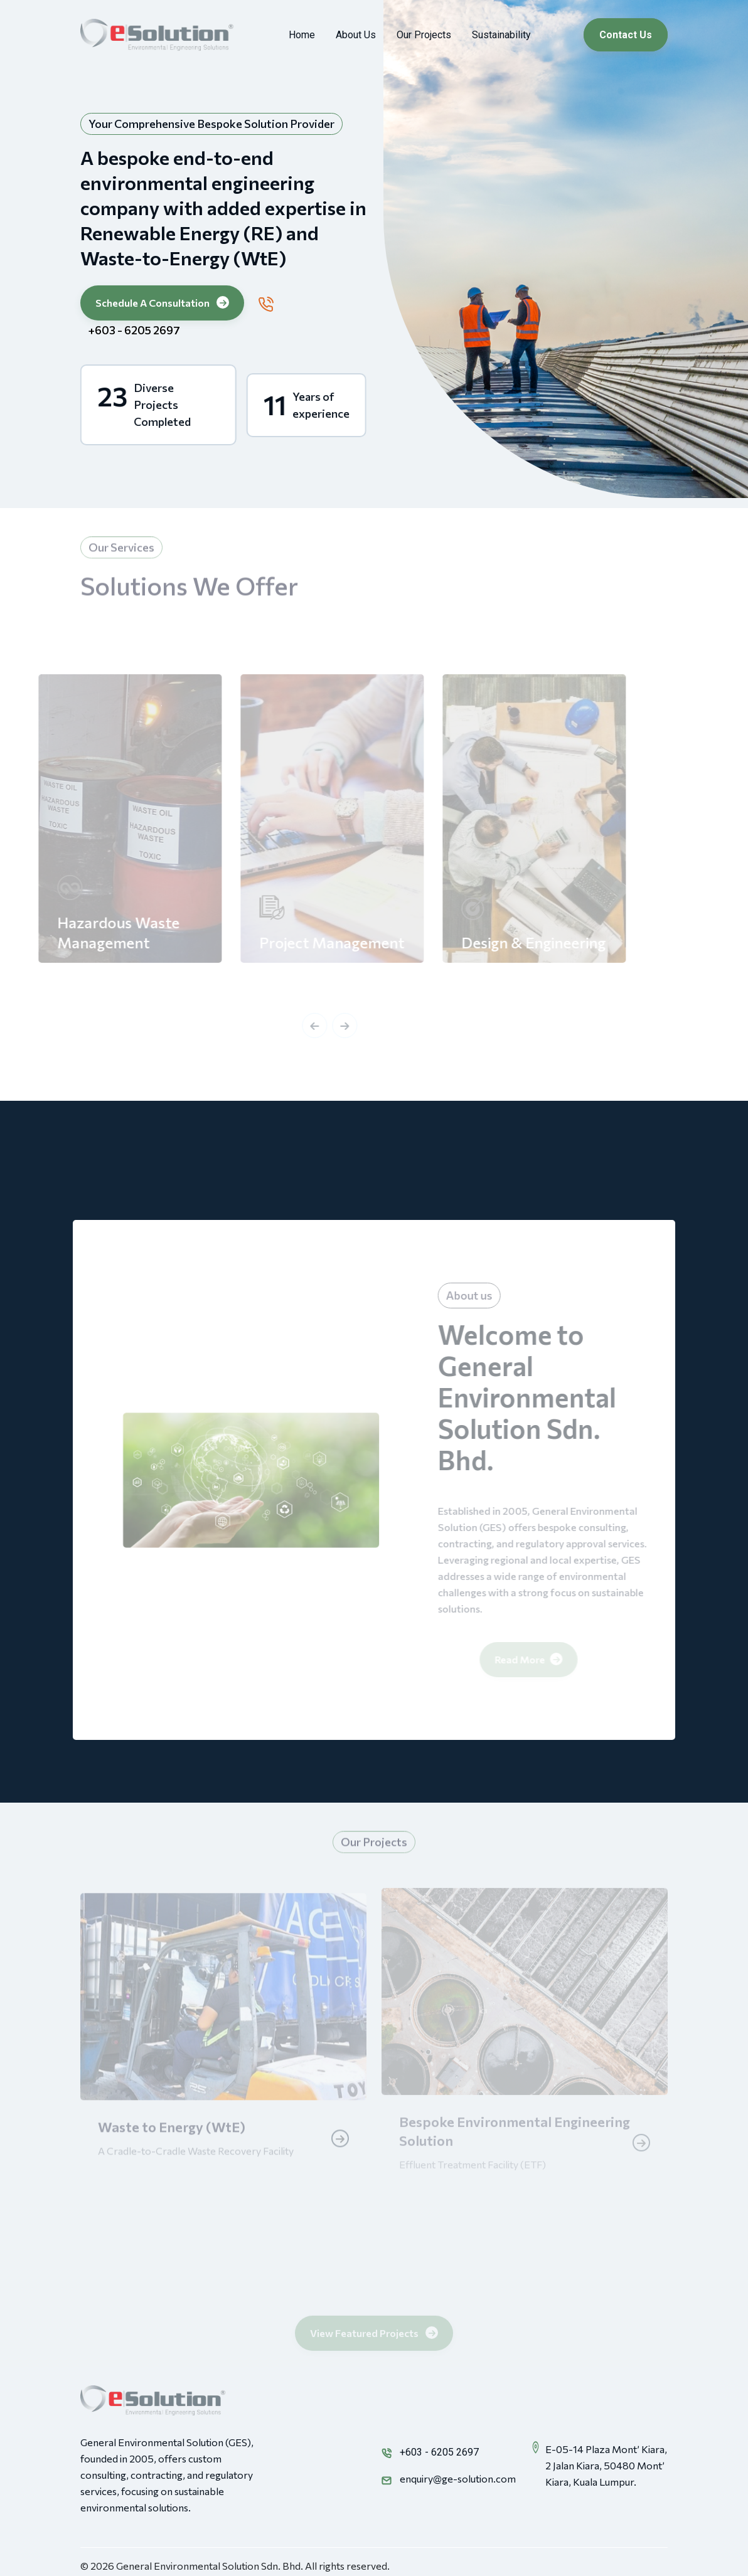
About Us (356, 35)
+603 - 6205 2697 (133, 330)
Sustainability (501, 35)
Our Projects (424, 35)
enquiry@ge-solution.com (458, 2478)
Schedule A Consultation (161, 302)
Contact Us (625, 35)
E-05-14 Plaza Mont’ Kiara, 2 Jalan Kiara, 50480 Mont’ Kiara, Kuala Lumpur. (606, 2465)
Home (302, 35)
